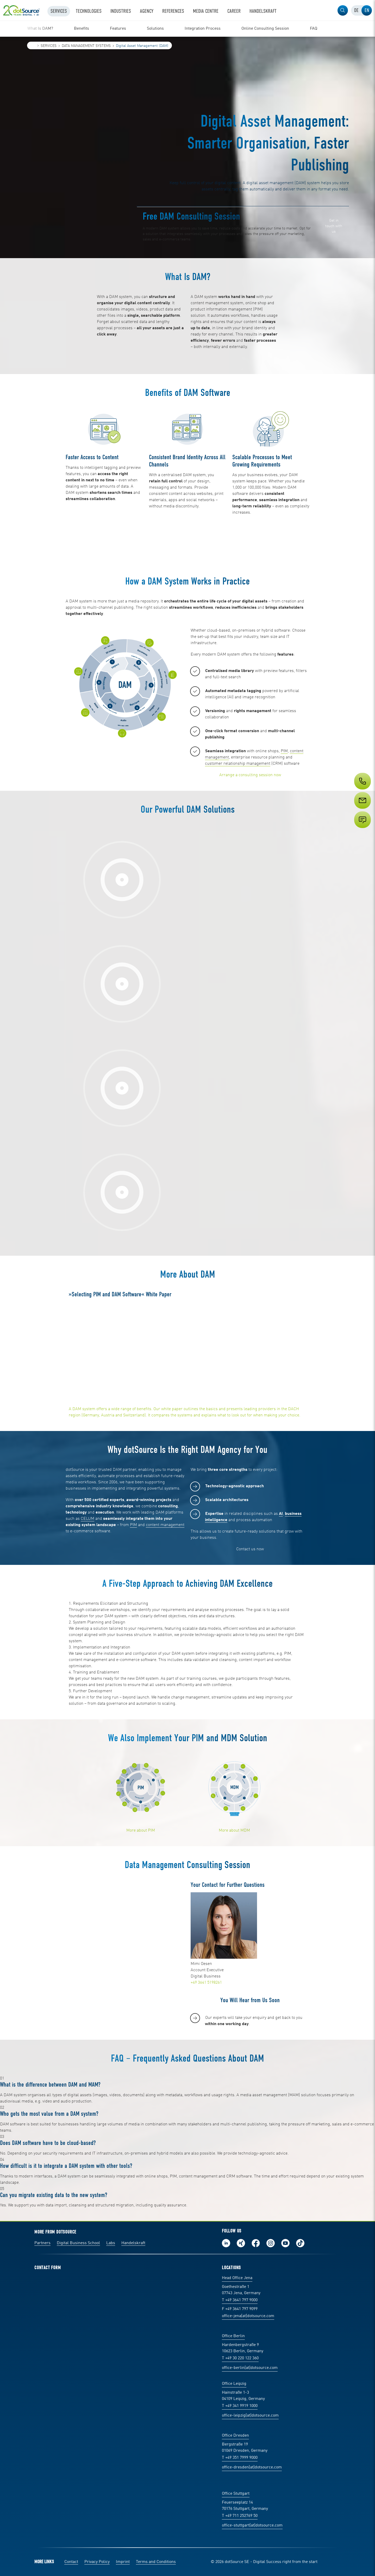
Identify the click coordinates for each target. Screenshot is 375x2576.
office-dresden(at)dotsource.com (252, 2467)
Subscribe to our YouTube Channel (285, 2243)
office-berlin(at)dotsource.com (250, 2368)
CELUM (87, 1519)
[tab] (356, 10)
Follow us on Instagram (270, 2243)
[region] (187, 28)
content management (165, 1525)
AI (281, 1514)
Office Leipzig (234, 2384)
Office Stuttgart (235, 2494)
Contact (71, 2562)
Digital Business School (78, 2243)
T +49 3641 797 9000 (240, 2300)
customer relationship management (237, 764)
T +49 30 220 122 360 (240, 2358)
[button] (343, 10)
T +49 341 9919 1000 (240, 2406)
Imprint (123, 2562)
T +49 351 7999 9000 (240, 2458)
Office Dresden (235, 2436)
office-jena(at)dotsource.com (248, 2316)
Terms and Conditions (156, 2562)
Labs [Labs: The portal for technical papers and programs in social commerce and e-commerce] (110, 2243)
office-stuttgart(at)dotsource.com (252, 2525)
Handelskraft (133, 2243)
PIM (284, 751)
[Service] (362, 810)
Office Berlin (233, 2336)
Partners (42, 2243)
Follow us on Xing (241, 2243)
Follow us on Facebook (256, 2243)
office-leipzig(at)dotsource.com (250, 2415)
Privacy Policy (97, 2562)
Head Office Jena (237, 2278)
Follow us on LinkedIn (226, 2243)
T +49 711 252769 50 (240, 2516)
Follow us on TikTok (300, 2243)
